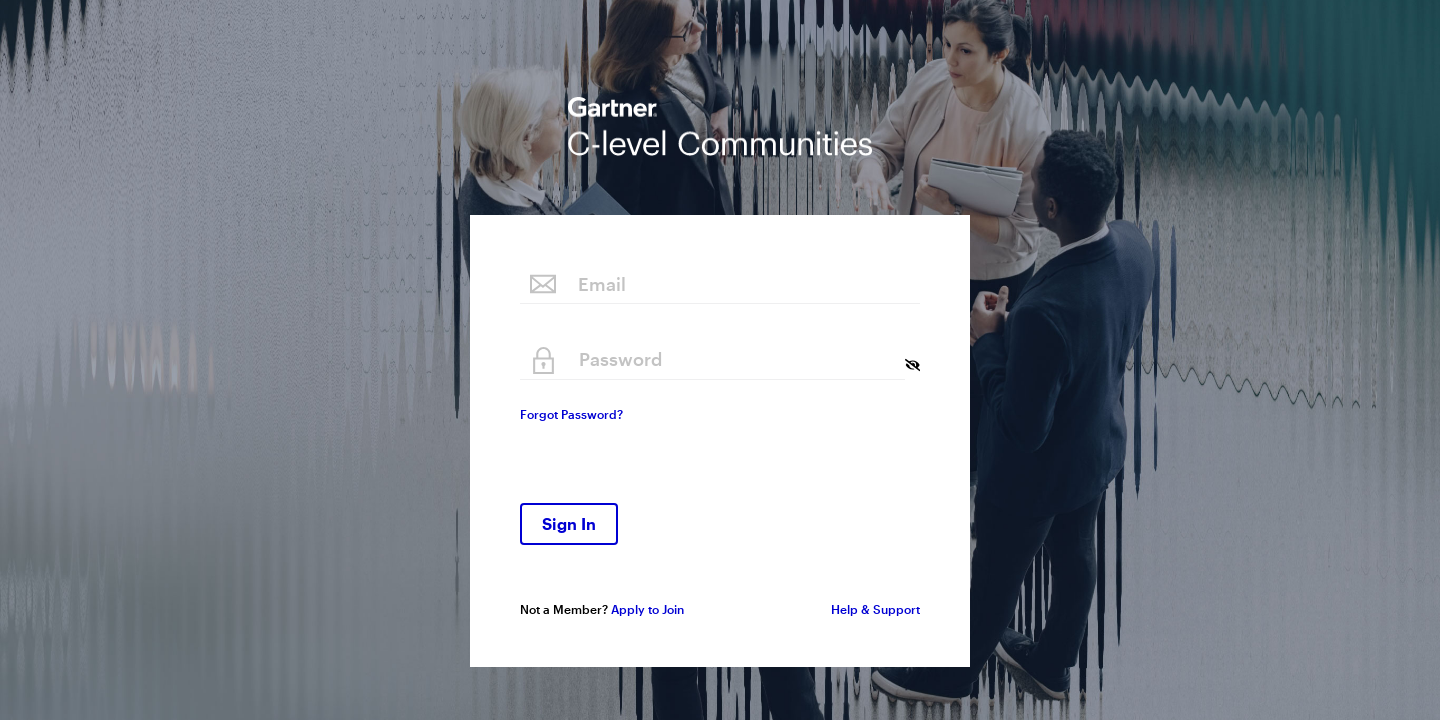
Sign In (569, 523)
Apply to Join (647, 609)
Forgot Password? (571, 414)
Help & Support (875, 609)
